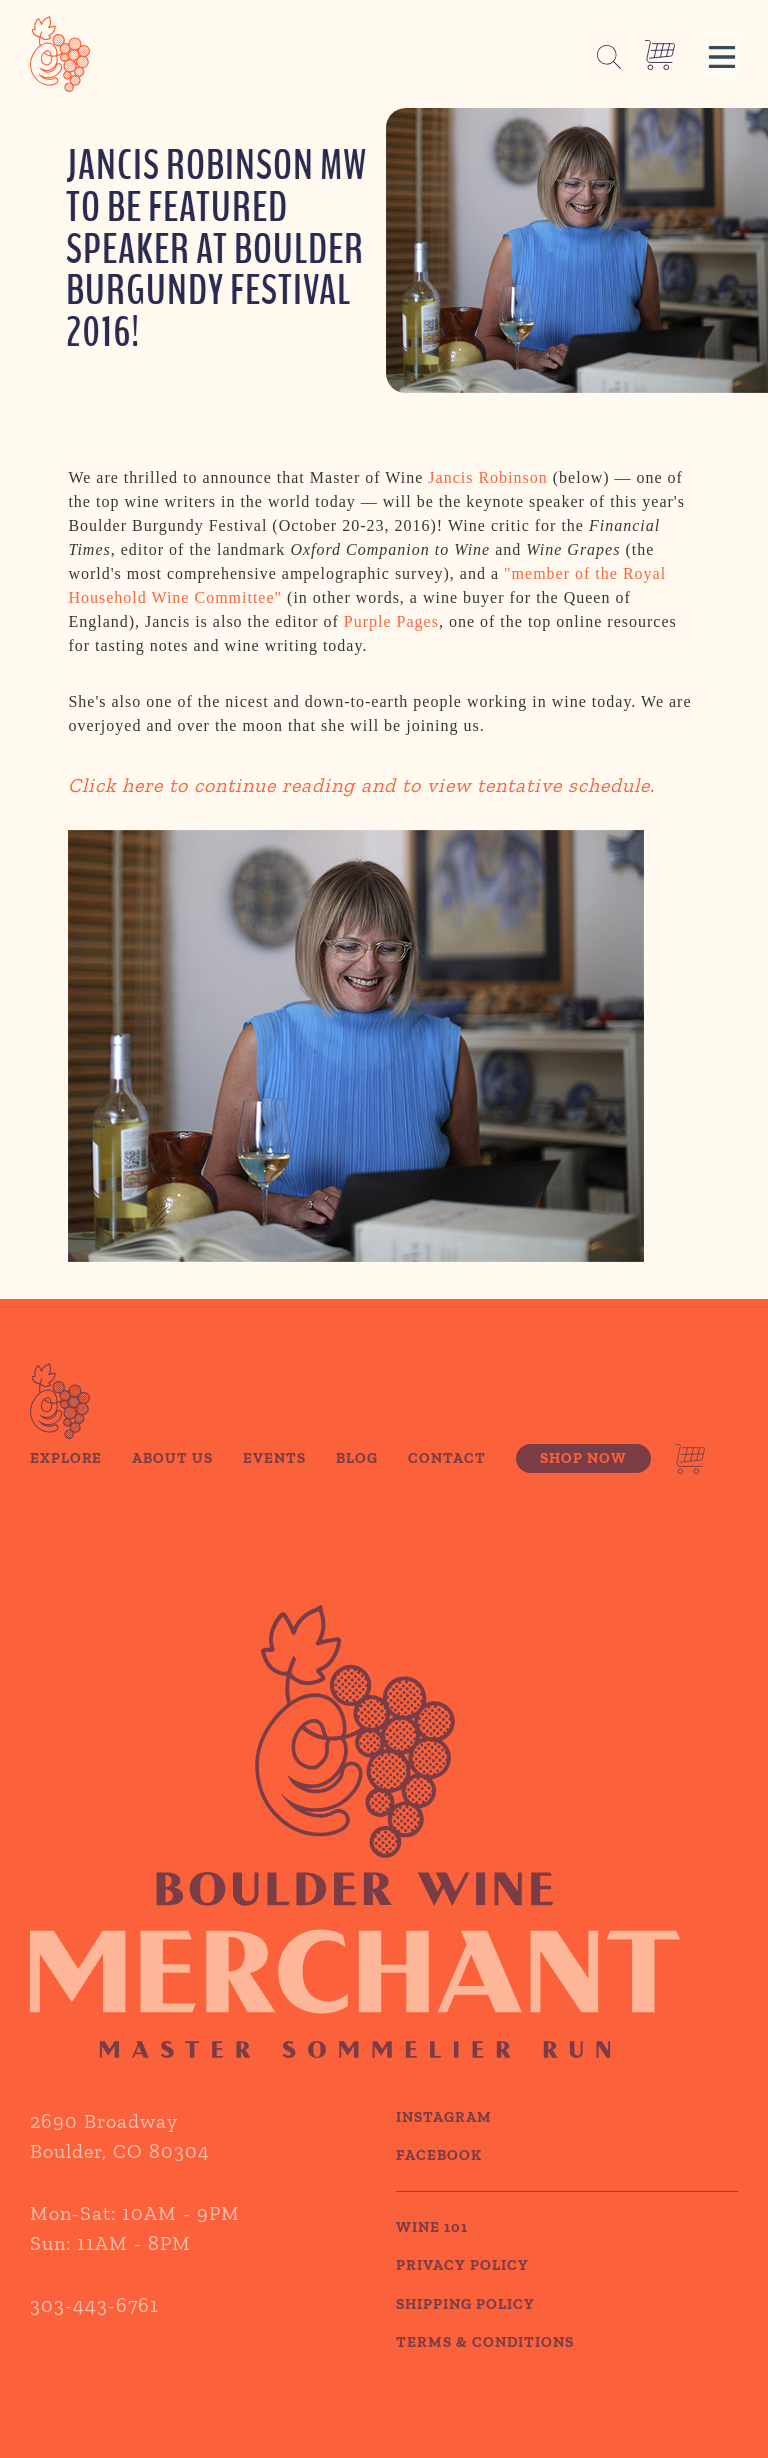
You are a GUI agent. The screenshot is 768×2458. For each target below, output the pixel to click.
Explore (66, 1483)
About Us (172, 1483)
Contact (447, 1483)
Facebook (439, 2181)
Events (274, 1483)
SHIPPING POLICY (465, 2329)
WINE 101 (432, 2252)
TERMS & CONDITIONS (485, 2368)
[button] (722, 54)
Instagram (444, 2142)
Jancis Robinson (487, 481)
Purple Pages (391, 625)
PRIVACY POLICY (462, 2291)
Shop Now (583, 1483)
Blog (357, 1483)
